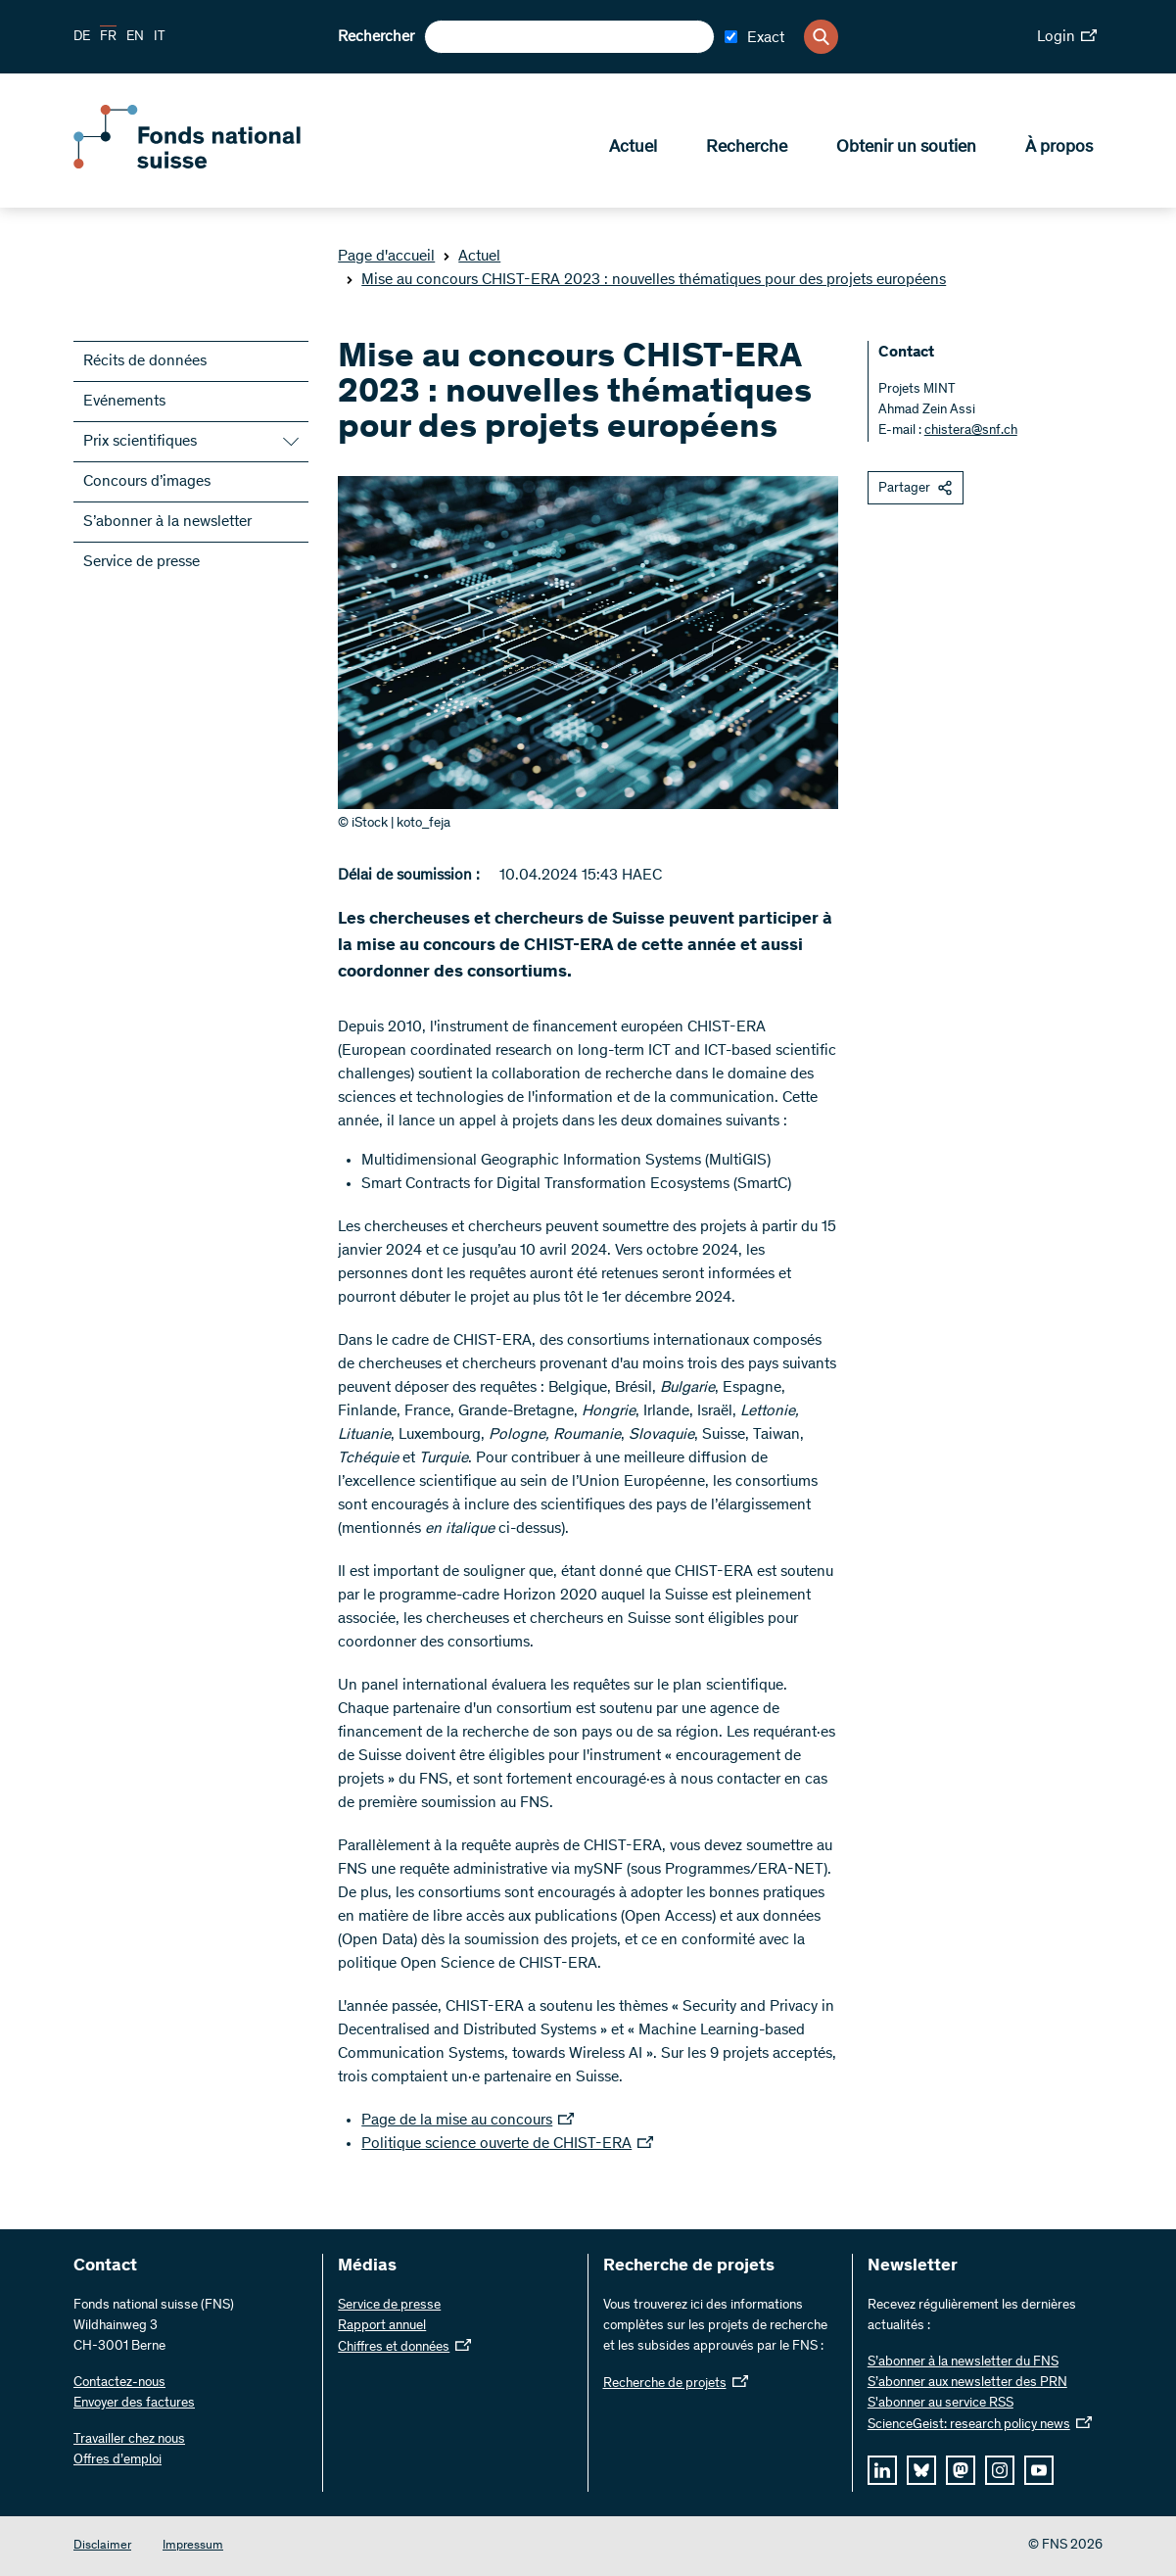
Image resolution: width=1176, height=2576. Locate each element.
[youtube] (1039, 2470)
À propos (1059, 148)
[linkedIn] (882, 2470)
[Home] (215, 164)
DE (81, 37)
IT (159, 37)
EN (135, 37)
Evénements (124, 401)
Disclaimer (102, 2546)
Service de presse (141, 562)
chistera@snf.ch (970, 431)
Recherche (746, 148)
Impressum (193, 2546)
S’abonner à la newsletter (167, 522)
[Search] (821, 37)
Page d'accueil (386, 256)
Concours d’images (147, 482)
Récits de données (145, 361)
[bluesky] (921, 2470)
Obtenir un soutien (906, 148)
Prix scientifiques (140, 442)
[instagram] (999, 2470)
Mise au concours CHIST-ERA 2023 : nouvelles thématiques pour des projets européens (646, 280)
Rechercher (376, 37)
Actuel (633, 148)
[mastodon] (960, 2470)
